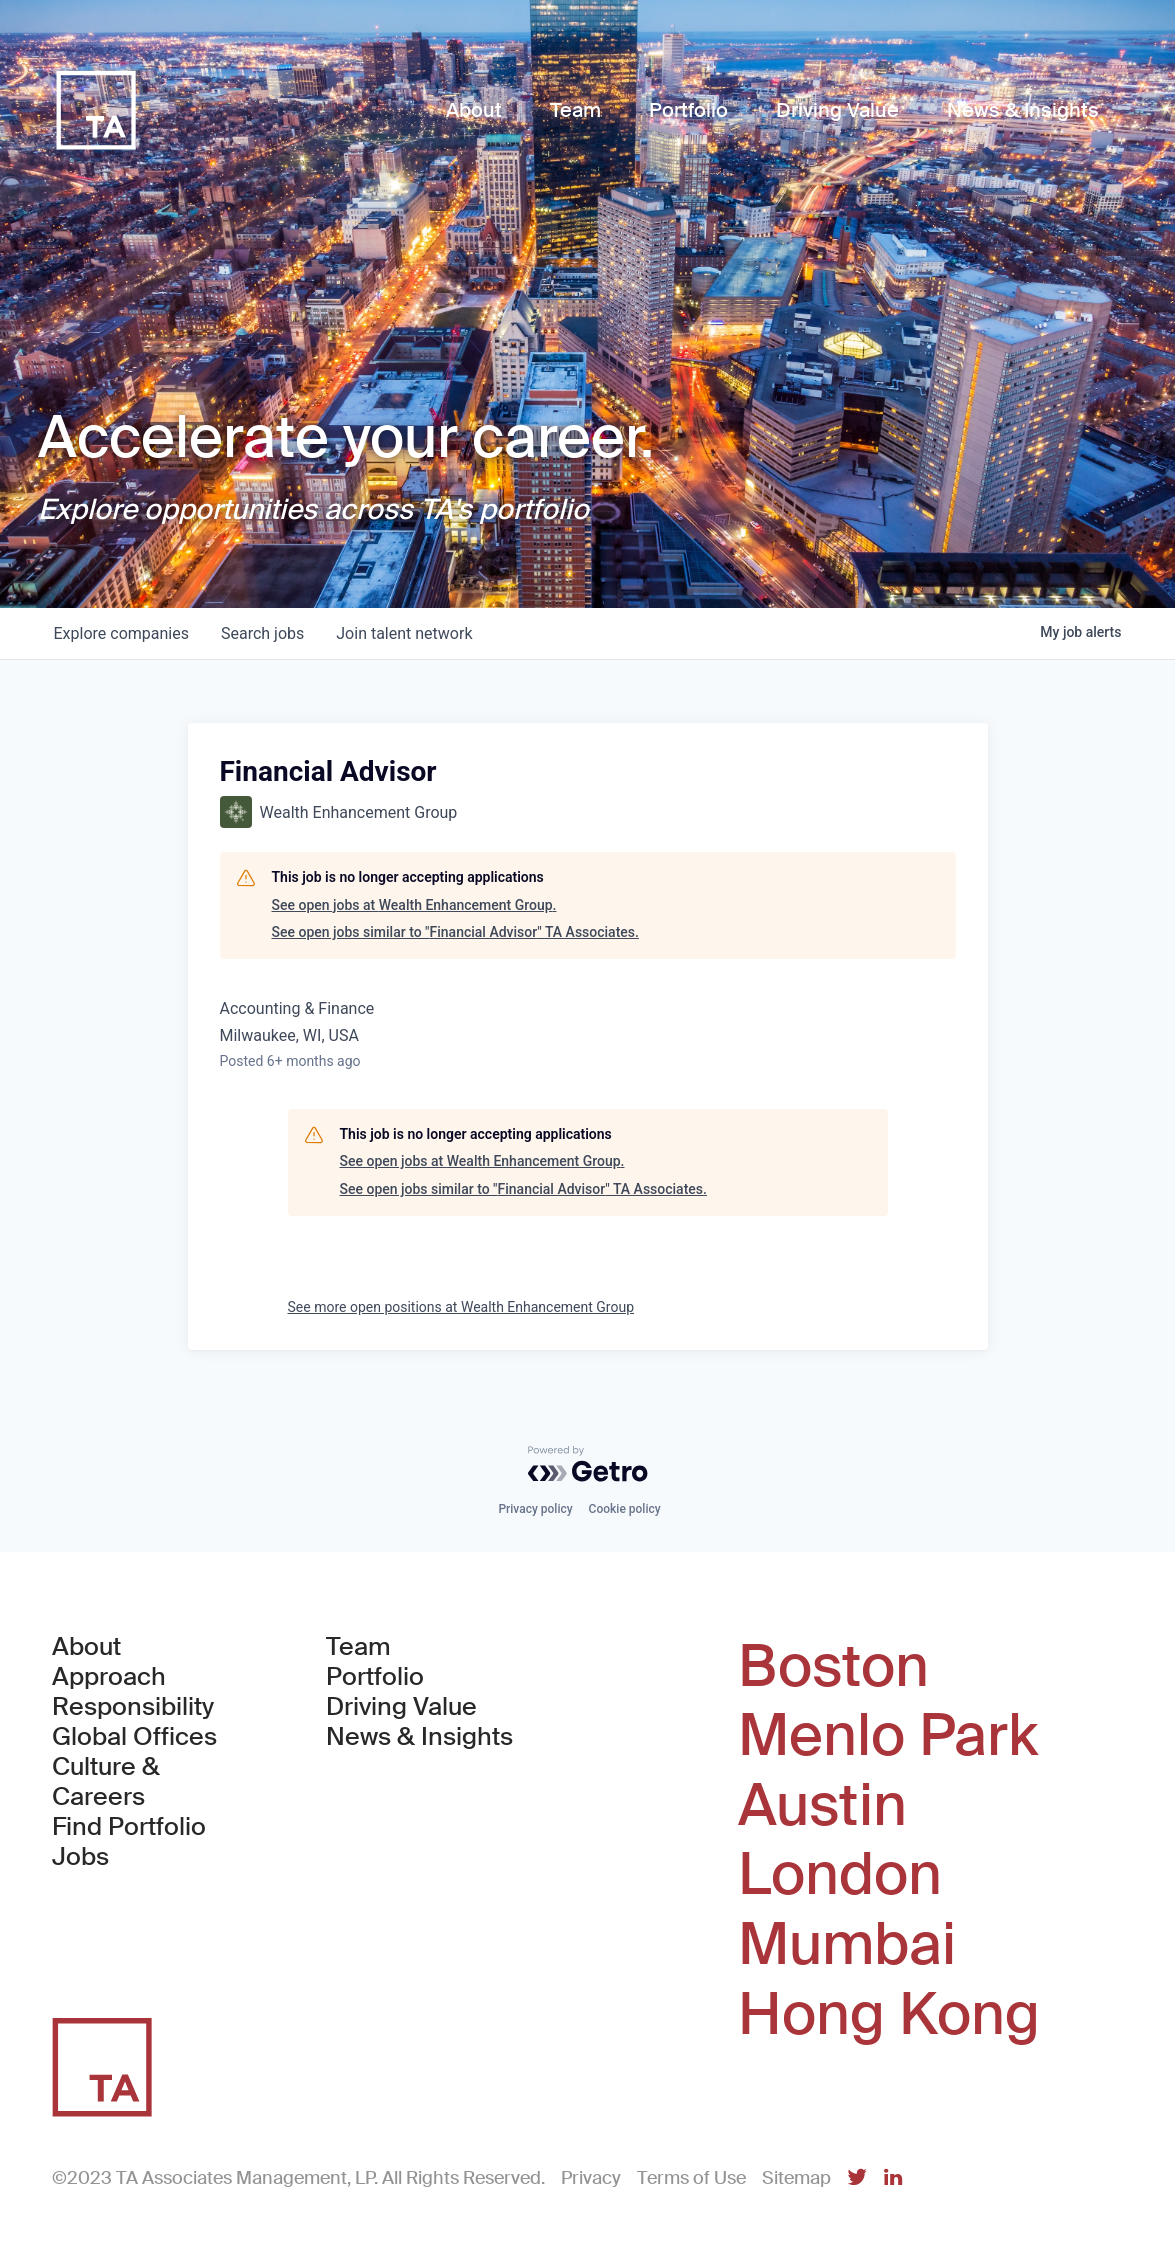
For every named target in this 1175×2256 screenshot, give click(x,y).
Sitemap (796, 2178)
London (840, 1875)
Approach (109, 1677)
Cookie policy (625, 1509)
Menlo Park (888, 1736)
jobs (262, 633)
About (86, 1647)
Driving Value (401, 1707)
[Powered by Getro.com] (588, 1464)
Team (358, 1647)
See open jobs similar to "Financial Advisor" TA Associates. (455, 932)
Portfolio (375, 1677)
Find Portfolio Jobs (153, 1842)
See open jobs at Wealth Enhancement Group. (414, 905)
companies (121, 633)
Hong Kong (889, 2015)
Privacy (591, 2178)
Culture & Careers (106, 1782)
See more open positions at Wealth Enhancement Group (461, 1307)
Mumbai (847, 1945)
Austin (822, 1806)
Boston (833, 1667)
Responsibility (133, 1707)
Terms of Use (691, 2178)
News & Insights (419, 1737)
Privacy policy (535, 1509)
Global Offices (134, 1737)
